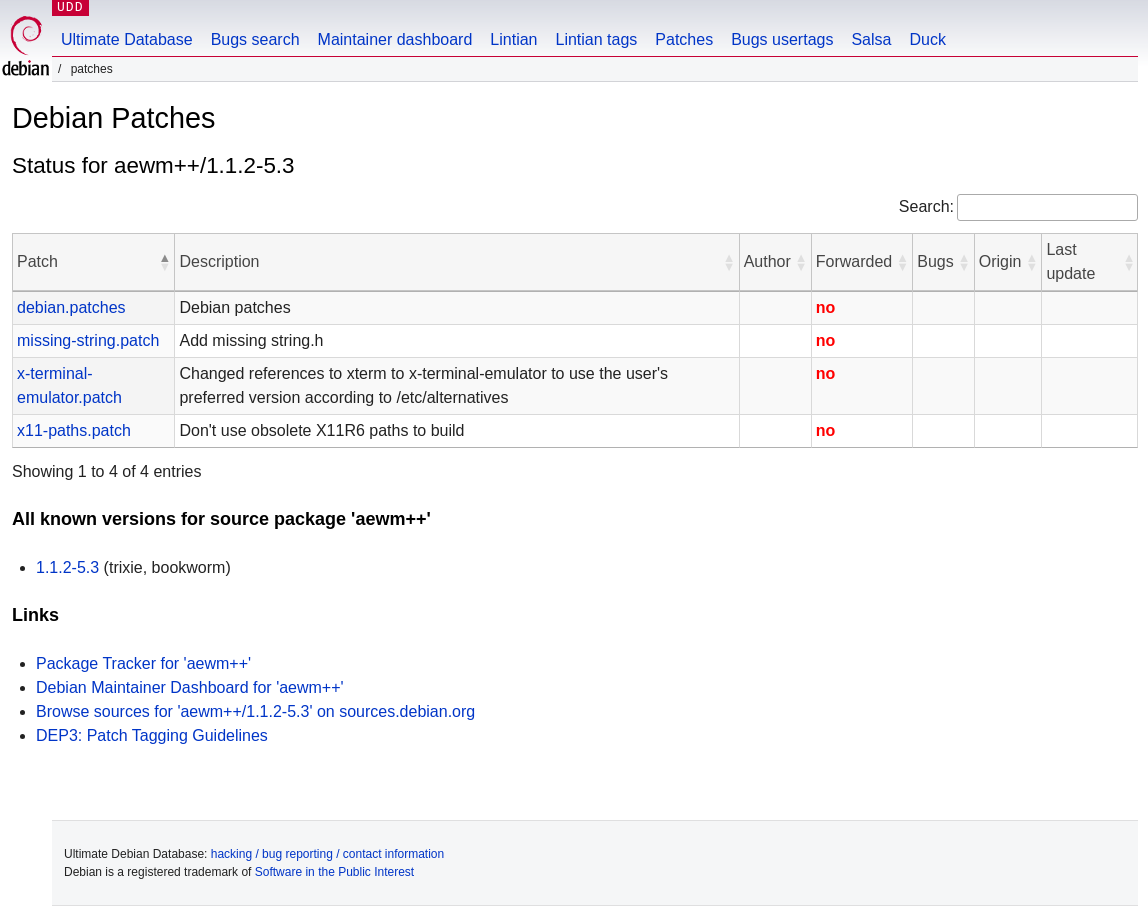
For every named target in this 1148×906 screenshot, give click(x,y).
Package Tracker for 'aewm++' (143, 663)
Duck (927, 39)
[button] (164, 262)
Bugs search (255, 39)
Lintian (513, 39)
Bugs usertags (782, 39)
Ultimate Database (127, 39)
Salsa (871, 39)
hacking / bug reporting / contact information (327, 854)
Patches (684, 39)
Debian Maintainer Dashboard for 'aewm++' (190, 687)
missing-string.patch (88, 340)
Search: (926, 206)
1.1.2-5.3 (67, 567)
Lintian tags (596, 39)
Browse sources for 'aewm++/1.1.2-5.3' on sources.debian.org (255, 711)
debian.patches (71, 307)
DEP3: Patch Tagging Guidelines (152, 735)
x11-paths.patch (74, 430)
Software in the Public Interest (334, 872)
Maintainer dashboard (395, 39)
